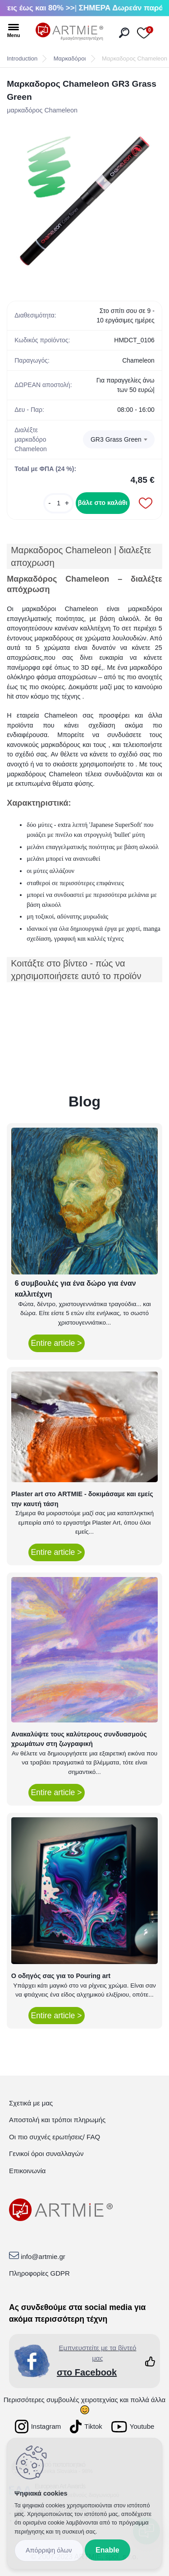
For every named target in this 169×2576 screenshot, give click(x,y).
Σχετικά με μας (31, 2103)
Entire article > (56, 1343)
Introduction (22, 58)
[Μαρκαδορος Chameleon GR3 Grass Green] (84, 201)
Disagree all (48, 2550)
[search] (124, 33)
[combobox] (119, 439)
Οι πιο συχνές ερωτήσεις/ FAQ (54, 2137)
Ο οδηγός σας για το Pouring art (60, 1975)
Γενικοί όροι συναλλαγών (46, 2153)
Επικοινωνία (27, 2171)
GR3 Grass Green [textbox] (116, 439)
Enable (107, 2550)
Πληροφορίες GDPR (39, 2273)
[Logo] (69, 32)
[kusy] (58, 503)
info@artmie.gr (43, 2256)
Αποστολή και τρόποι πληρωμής (57, 2119)
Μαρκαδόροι (70, 58)
